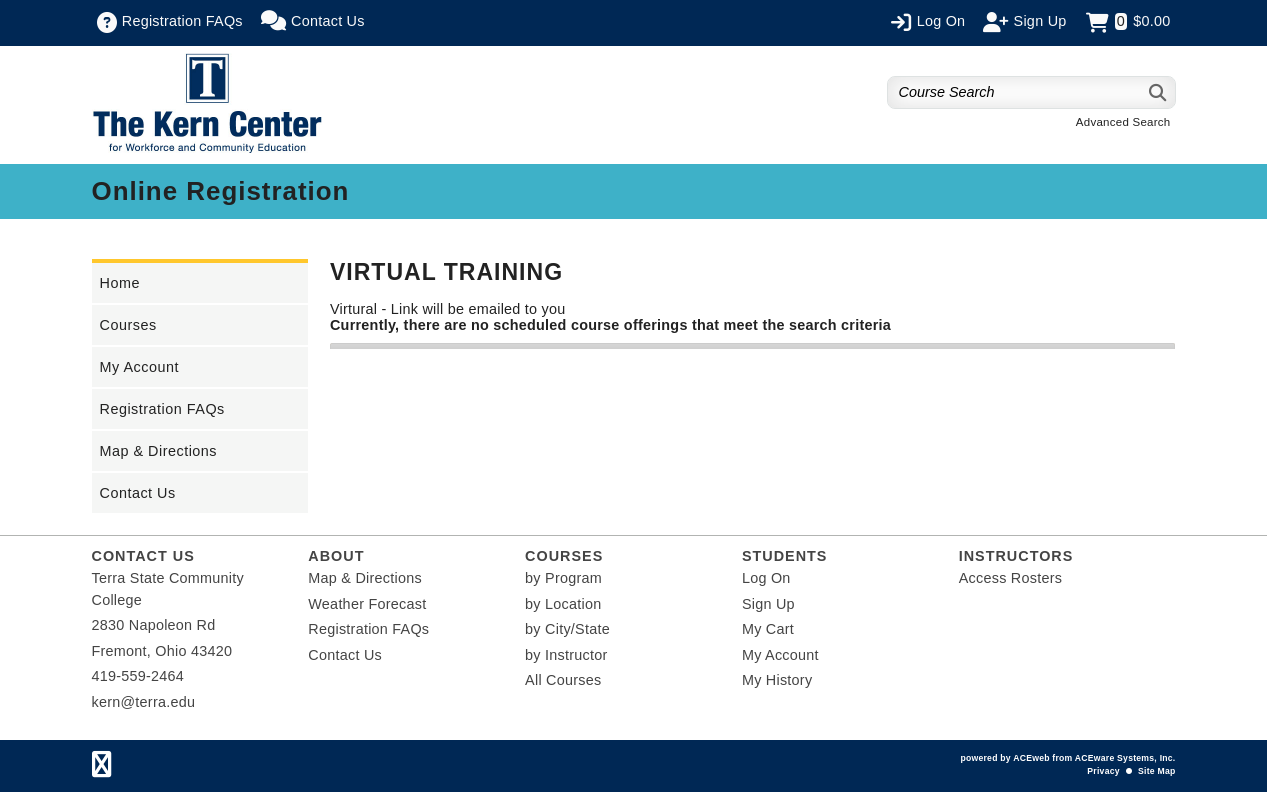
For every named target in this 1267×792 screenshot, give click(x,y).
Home (120, 283)
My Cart (768, 629)
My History (777, 680)
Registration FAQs (162, 409)
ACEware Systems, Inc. (1125, 758)
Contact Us (138, 493)
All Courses (563, 680)
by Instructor (566, 655)
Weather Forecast (367, 604)
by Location (563, 604)
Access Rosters (1010, 578)
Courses (128, 325)
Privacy (1103, 771)
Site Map (1156, 771)
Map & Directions (159, 451)
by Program (563, 578)
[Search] (1158, 92)
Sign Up (768, 604)
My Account (139, 367)
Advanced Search (1123, 122)
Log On (766, 578)
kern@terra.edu (144, 702)
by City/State (567, 629)
